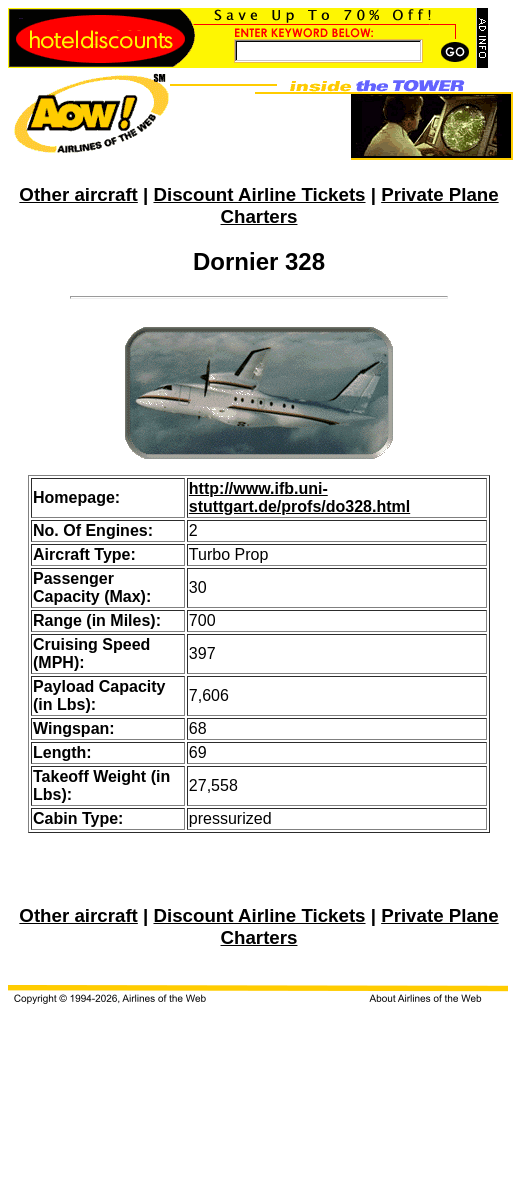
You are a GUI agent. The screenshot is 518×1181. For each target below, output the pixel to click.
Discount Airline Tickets (259, 194)
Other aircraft (78, 194)
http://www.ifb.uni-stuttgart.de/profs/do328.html (299, 497)
